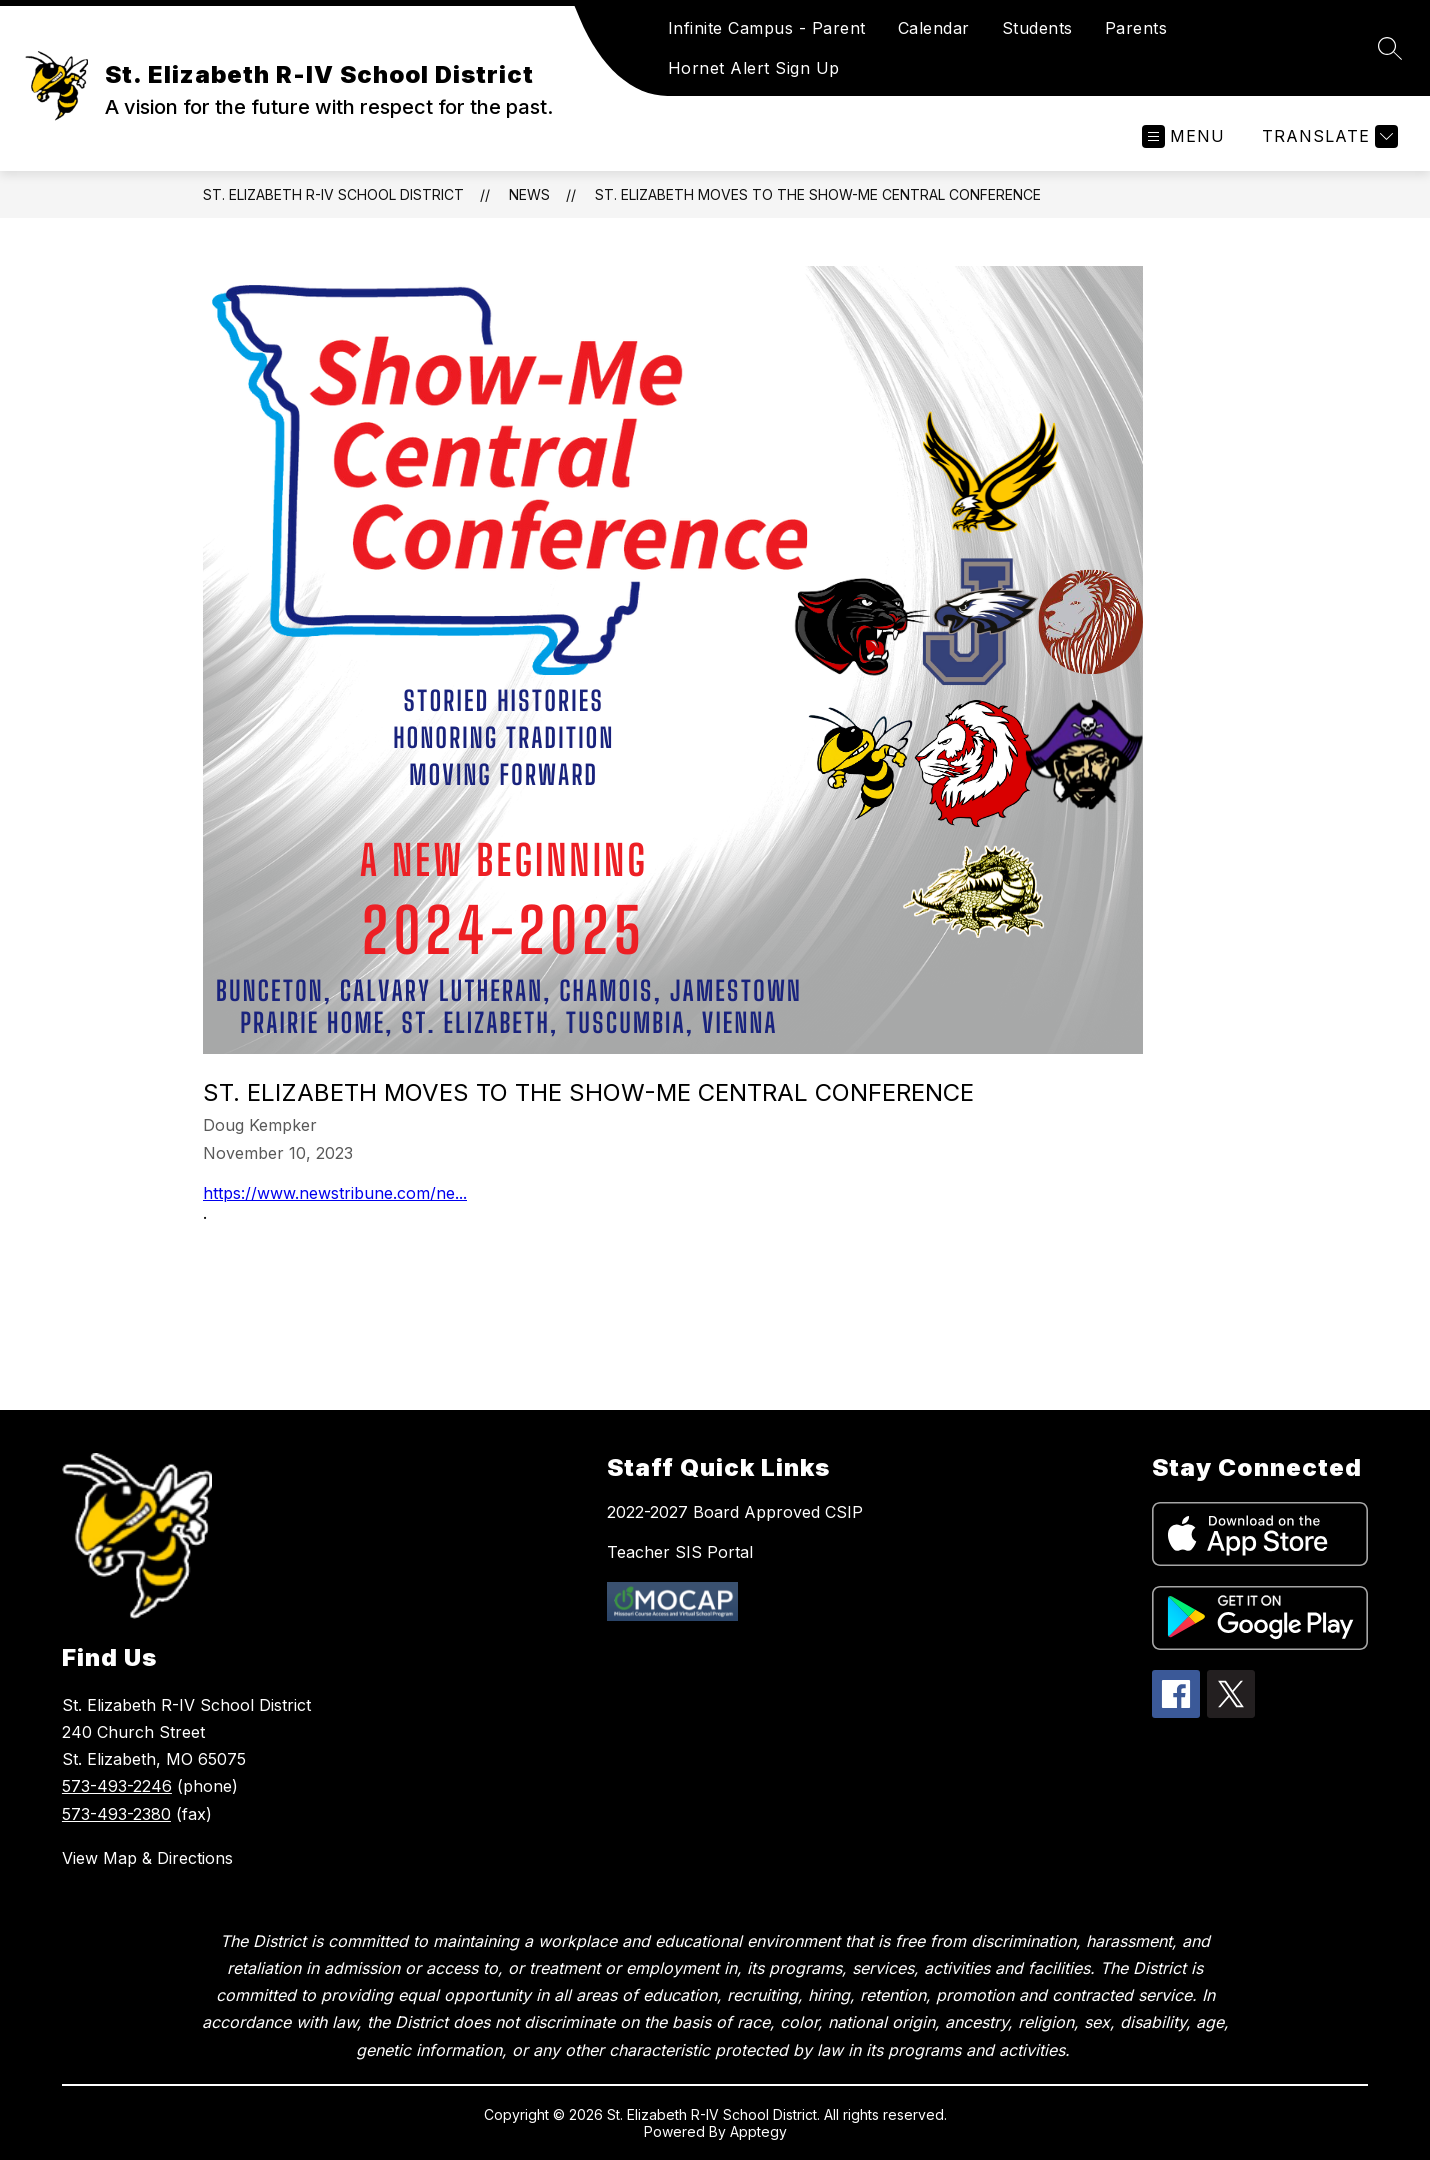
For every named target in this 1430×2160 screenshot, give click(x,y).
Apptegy (758, 2131)
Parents (1136, 28)
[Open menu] (1183, 136)
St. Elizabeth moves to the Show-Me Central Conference (818, 194)
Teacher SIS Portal (680, 1552)
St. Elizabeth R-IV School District (333, 194)
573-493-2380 (116, 1814)
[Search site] (1390, 48)
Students (1037, 28)
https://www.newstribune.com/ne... (335, 1193)
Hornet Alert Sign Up (754, 68)
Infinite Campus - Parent (767, 28)
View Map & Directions (147, 1858)
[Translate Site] (1327, 136)
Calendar (934, 28)
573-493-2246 (117, 1786)
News (529, 194)
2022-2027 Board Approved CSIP (735, 1512)
